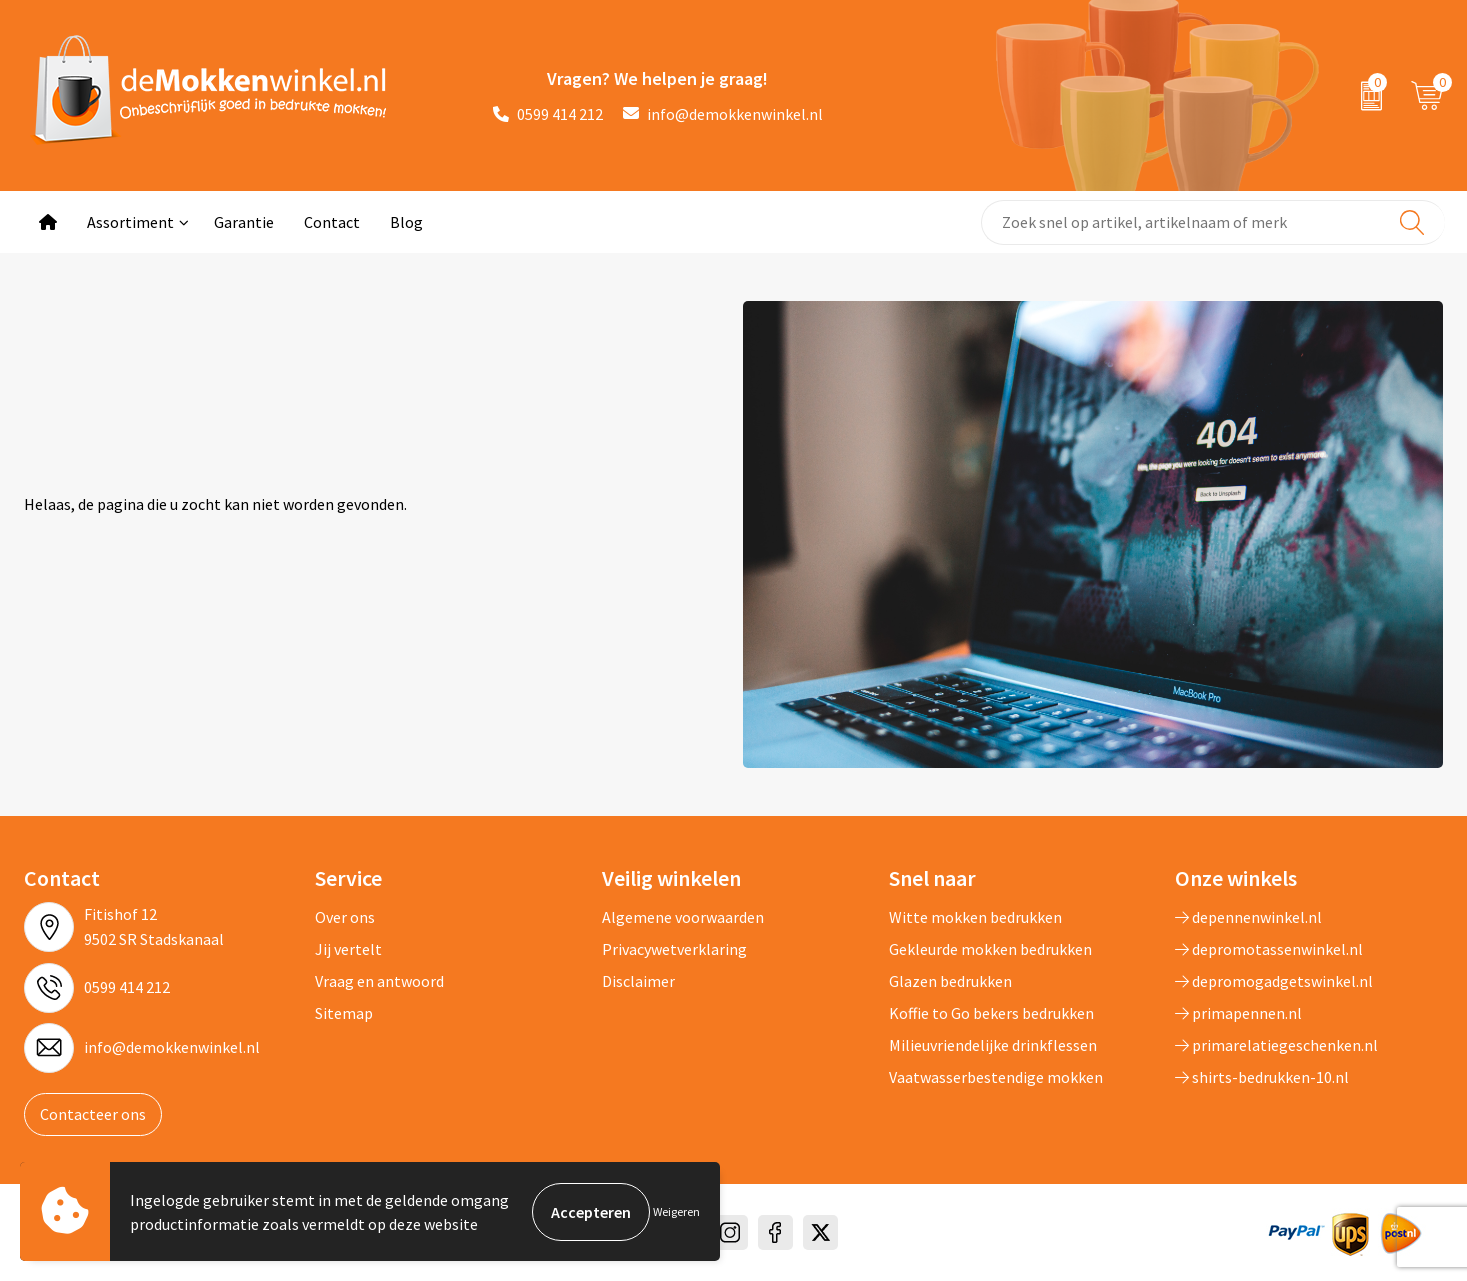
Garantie (244, 222)
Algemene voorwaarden (683, 917)
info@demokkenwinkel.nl (723, 114)
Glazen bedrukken (950, 981)
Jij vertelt (348, 949)
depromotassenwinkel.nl (1269, 949)
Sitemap (344, 1013)
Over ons (345, 917)
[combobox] (1212, 222)
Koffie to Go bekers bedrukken (991, 1013)
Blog (406, 222)
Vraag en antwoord (379, 981)
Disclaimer (638, 981)
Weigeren (676, 1211)
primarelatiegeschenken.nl (1276, 1045)
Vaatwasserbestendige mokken (996, 1077)
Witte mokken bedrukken (975, 917)
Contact (332, 222)
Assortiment (130, 222)
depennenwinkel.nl (1248, 917)
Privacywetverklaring (674, 949)
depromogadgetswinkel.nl (1274, 981)
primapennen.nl (1238, 1013)
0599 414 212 (548, 114)
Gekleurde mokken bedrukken (990, 949)
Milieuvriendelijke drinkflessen (993, 1045)
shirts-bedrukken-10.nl (1262, 1077)
